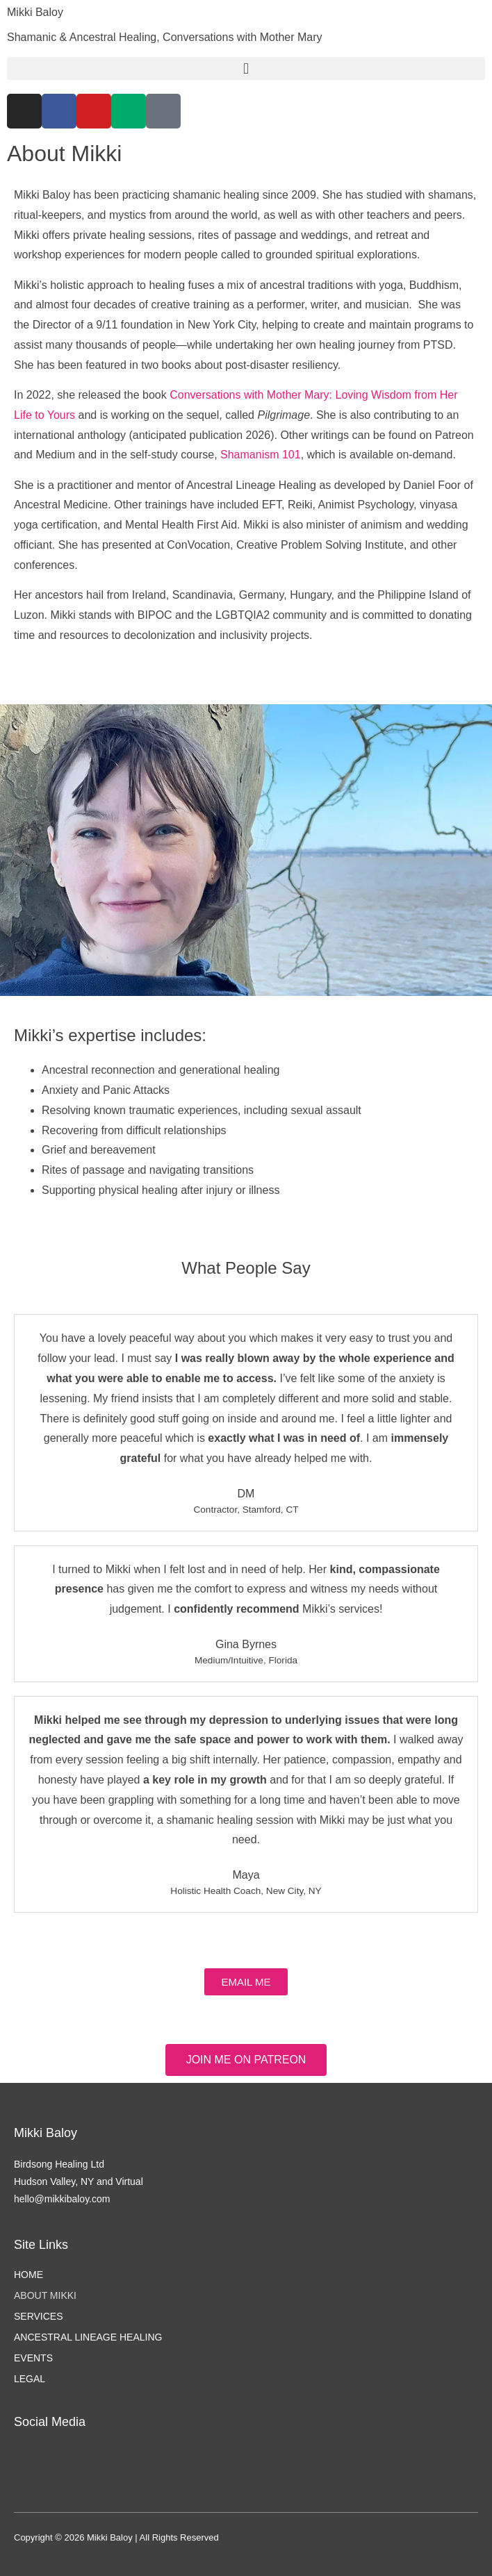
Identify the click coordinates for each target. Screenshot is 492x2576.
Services (38, 2316)
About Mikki (45, 2295)
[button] (246, 68)
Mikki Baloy (35, 12)
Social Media (49, 2422)
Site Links (41, 2245)
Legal (29, 2378)
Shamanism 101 (260, 454)
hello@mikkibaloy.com (62, 2198)
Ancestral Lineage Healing (88, 2337)
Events (33, 2357)
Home (28, 2274)
